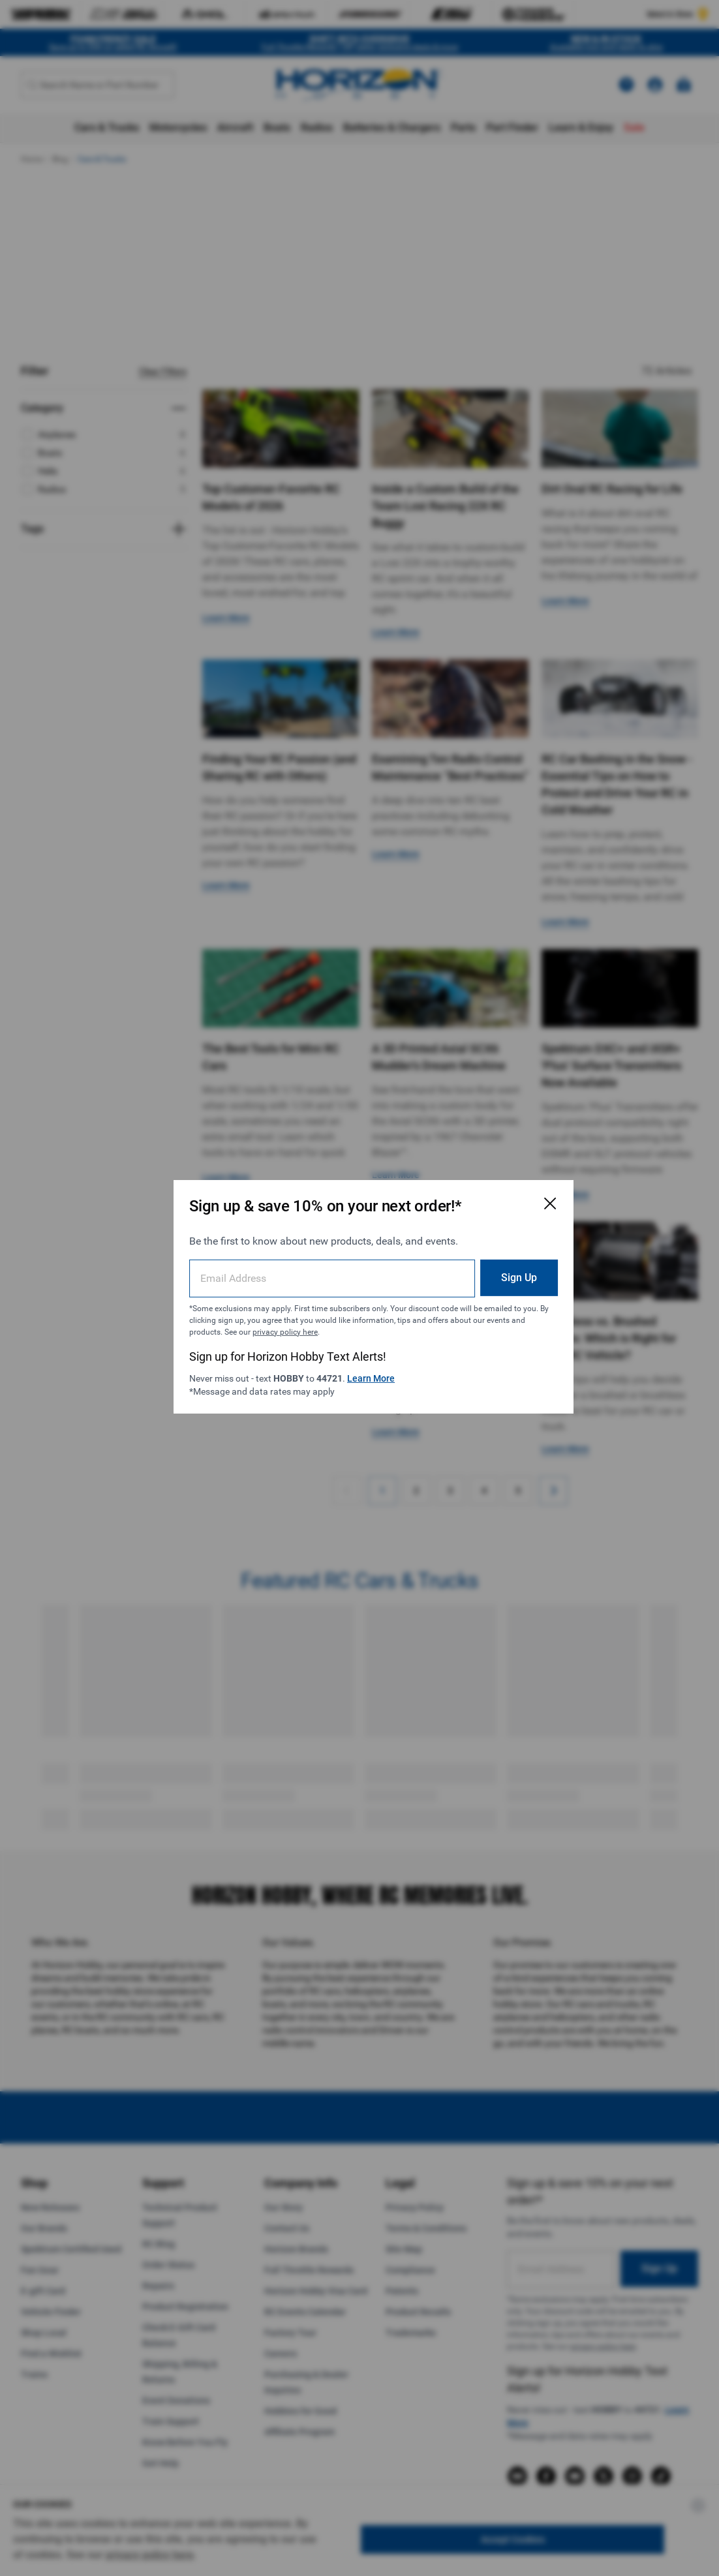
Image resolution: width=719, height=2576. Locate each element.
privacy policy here (323, 1322)
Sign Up (493, 1268)
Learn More (369, 1369)
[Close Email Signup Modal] (524, 1195)
